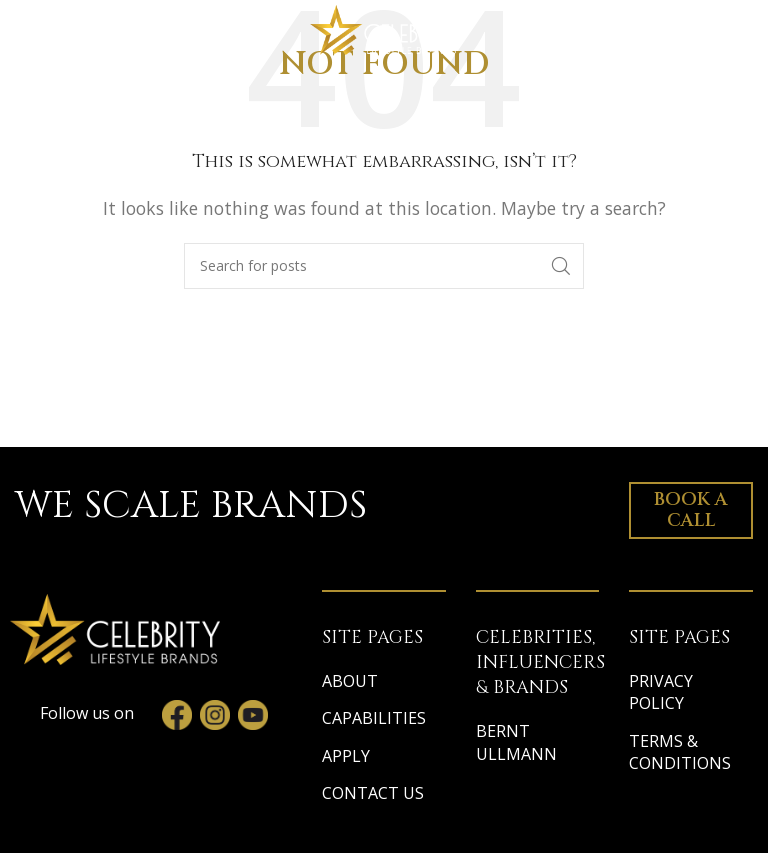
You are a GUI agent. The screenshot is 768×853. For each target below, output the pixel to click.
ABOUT (350, 681)
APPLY (346, 756)
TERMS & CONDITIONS (680, 752)
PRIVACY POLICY (661, 692)
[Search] (384, 266)
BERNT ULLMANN (516, 742)
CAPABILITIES (374, 718)
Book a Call (691, 510)
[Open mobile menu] (53, 30)
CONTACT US (373, 793)
